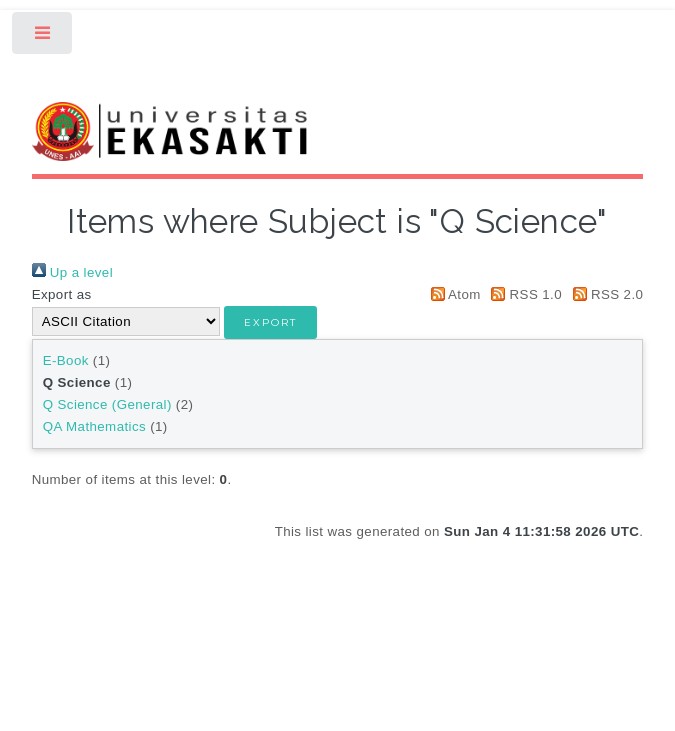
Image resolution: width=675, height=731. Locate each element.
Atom (452, 294)
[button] (270, 322)
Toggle (43, 37)
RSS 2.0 (604, 294)
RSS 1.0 (523, 294)
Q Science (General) (107, 404)
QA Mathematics (94, 426)
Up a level (72, 272)
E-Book (66, 360)
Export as (62, 294)
